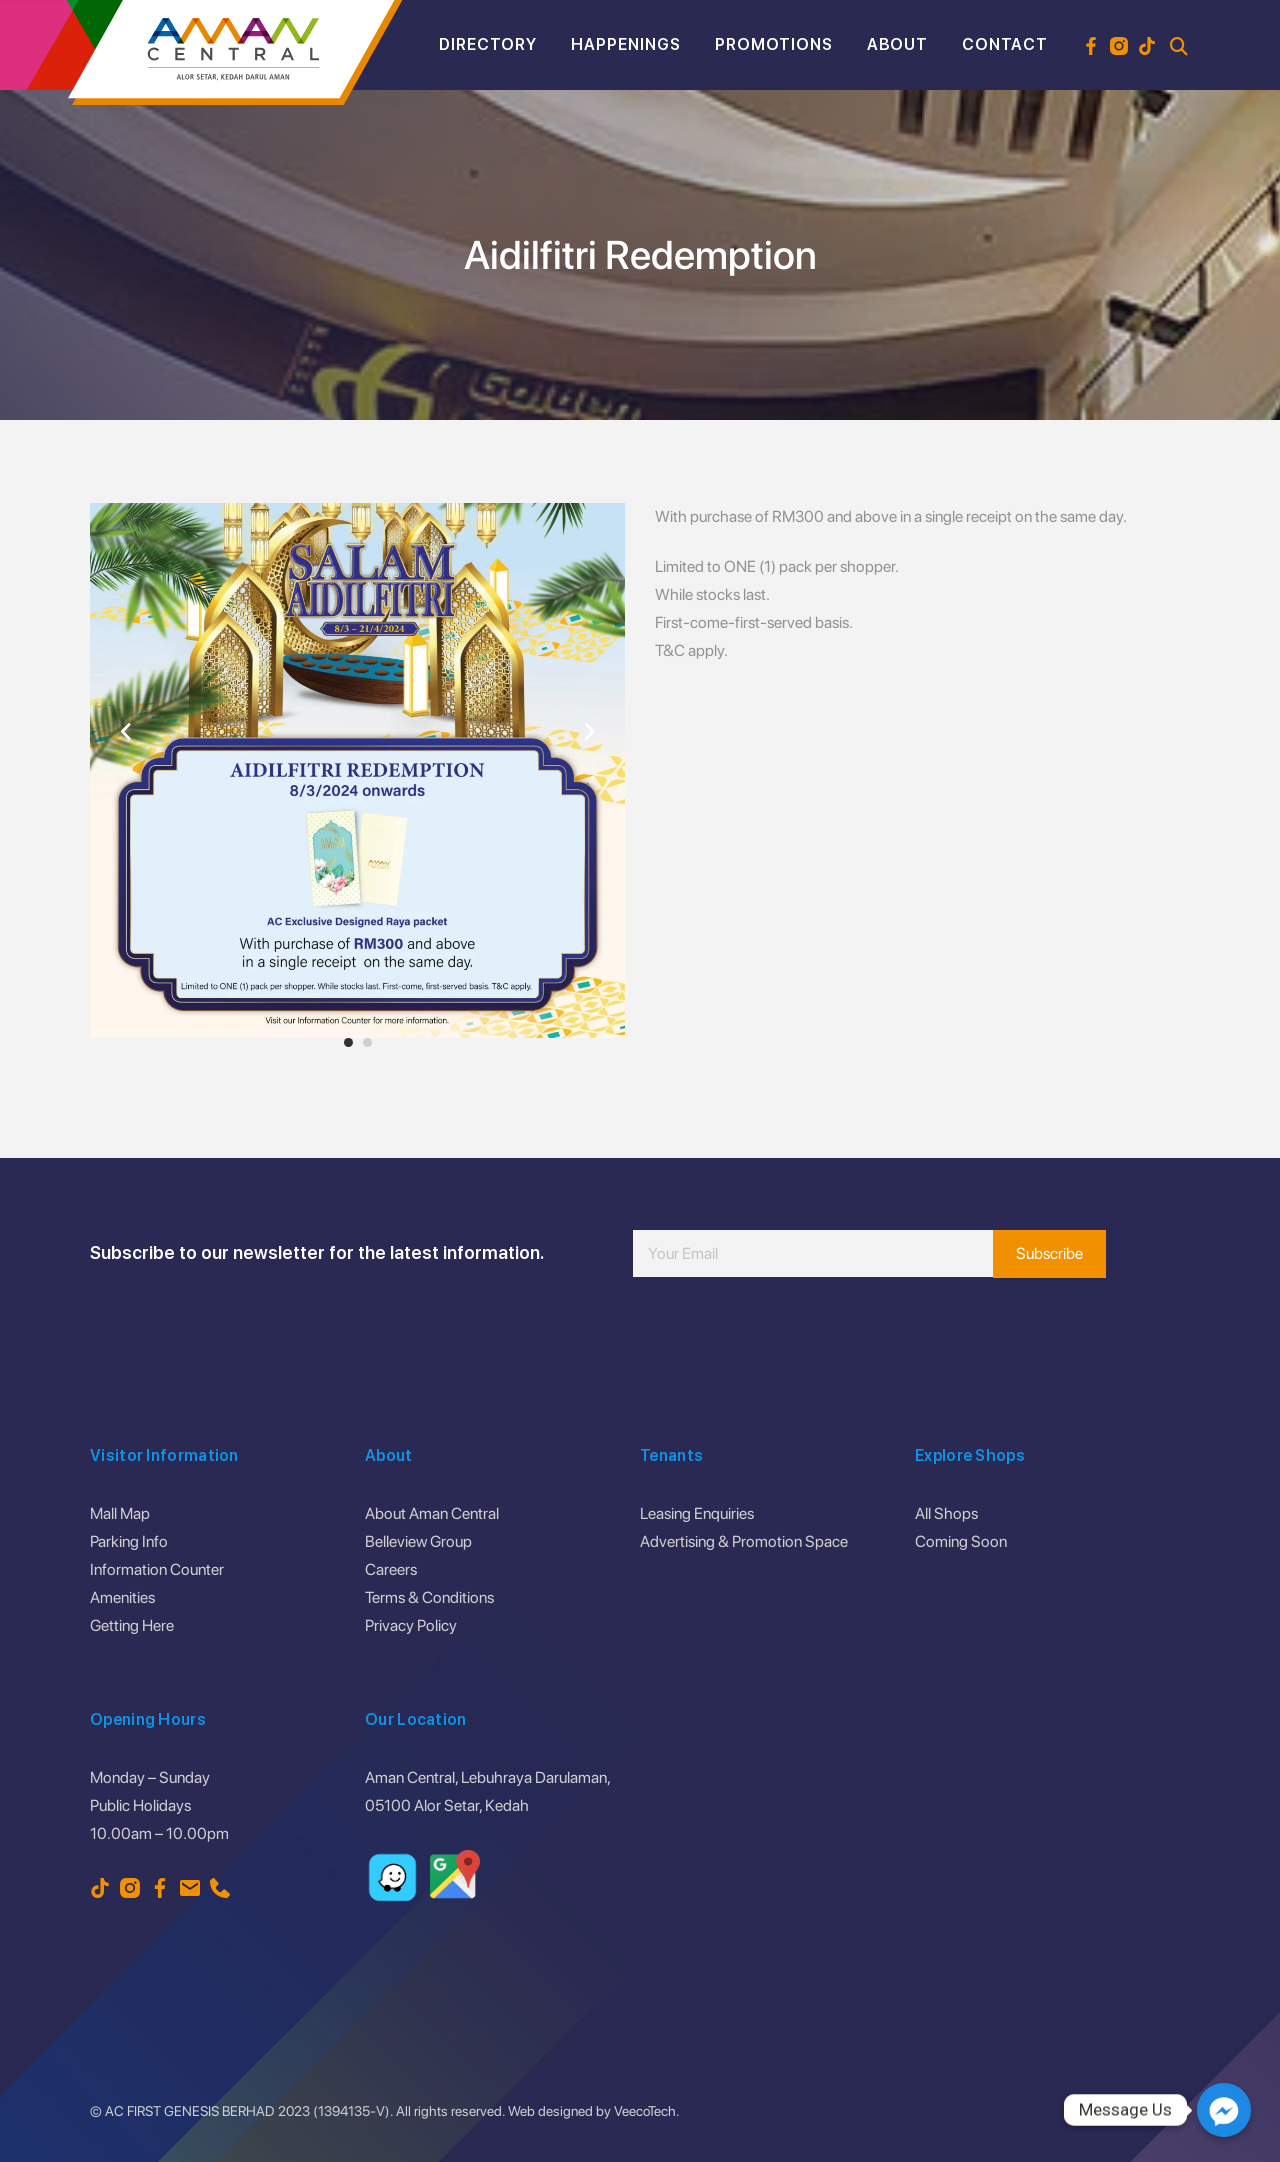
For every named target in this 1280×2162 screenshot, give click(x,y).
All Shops (946, 1513)
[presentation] (785, 1337)
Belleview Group (418, 1541)
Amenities (122, 1597)
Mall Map (120, 1513)
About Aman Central (432, 1513)
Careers (391, 1569)
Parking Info (129, 1541)
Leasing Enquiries (697, 1513)
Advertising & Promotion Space (744, 1541)
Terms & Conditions (429, 1597)
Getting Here (132, 1625)
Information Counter (157, 1569)
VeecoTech (645, 2111)
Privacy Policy (411, 1625)
